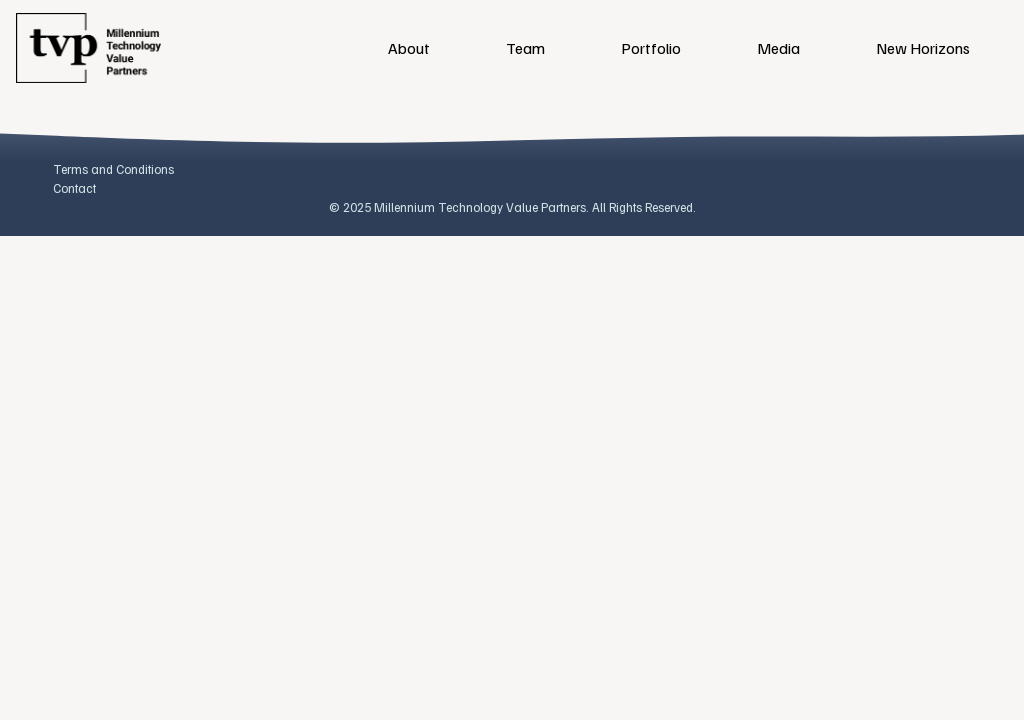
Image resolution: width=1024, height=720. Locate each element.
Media (778, 48)
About (409, 48)
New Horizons (923, 48)
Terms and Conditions (113, 169)
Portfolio (651, 48)
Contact (74, 188)
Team (525, 48)
